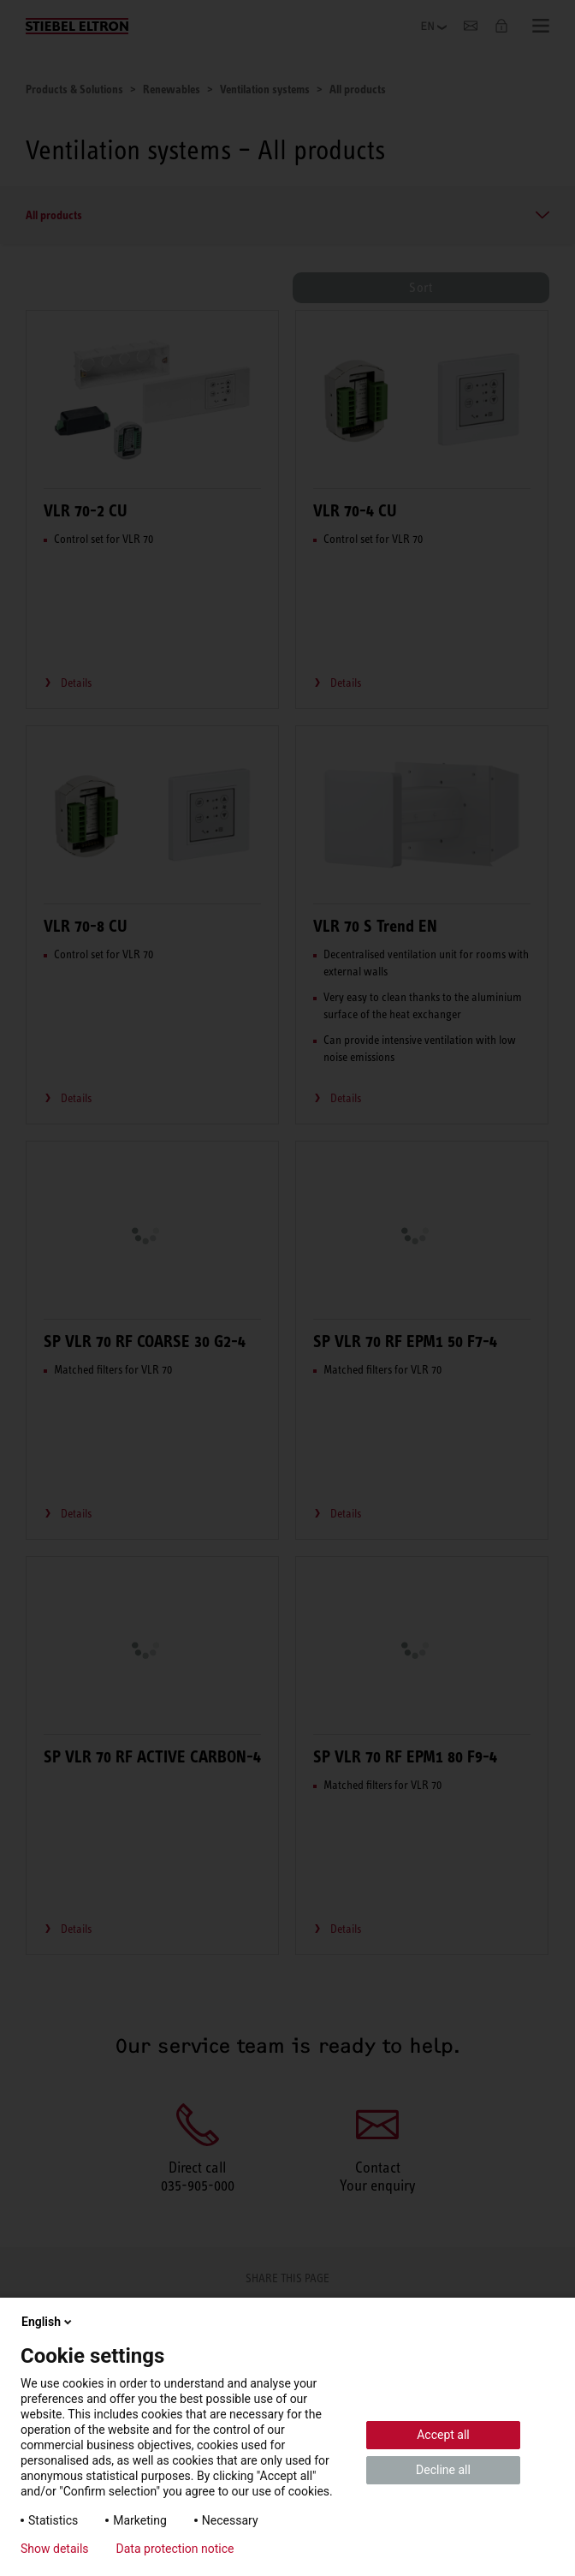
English (47, 2322)
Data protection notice (175, 2548)
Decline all (443, 2470)
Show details (55, 2548)
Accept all (443, 2435)
